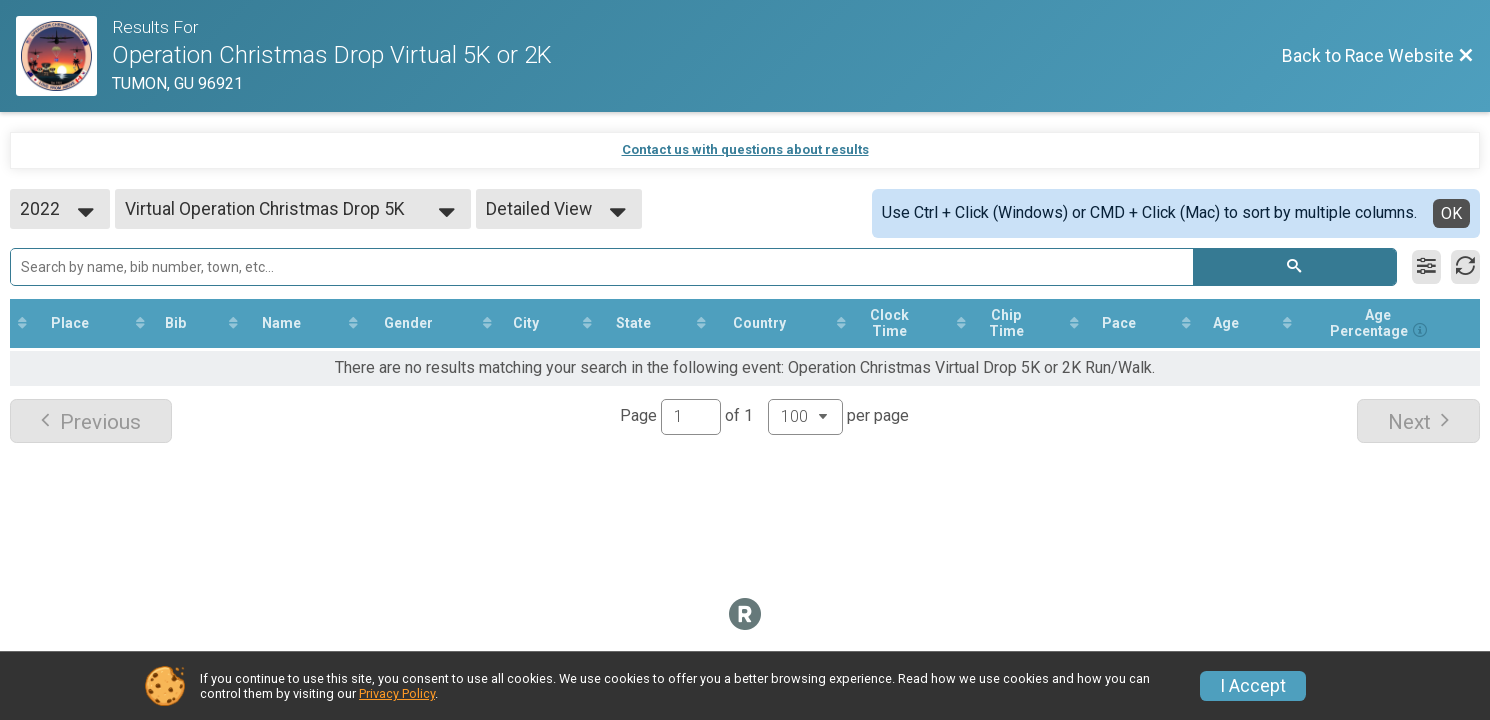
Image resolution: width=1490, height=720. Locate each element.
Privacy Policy (397, 693)
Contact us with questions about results (745, 149)
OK (1451, 213)
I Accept (1253, 686)
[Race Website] (64, 56)
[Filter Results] (1426, 267)
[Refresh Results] (1465, 267)
